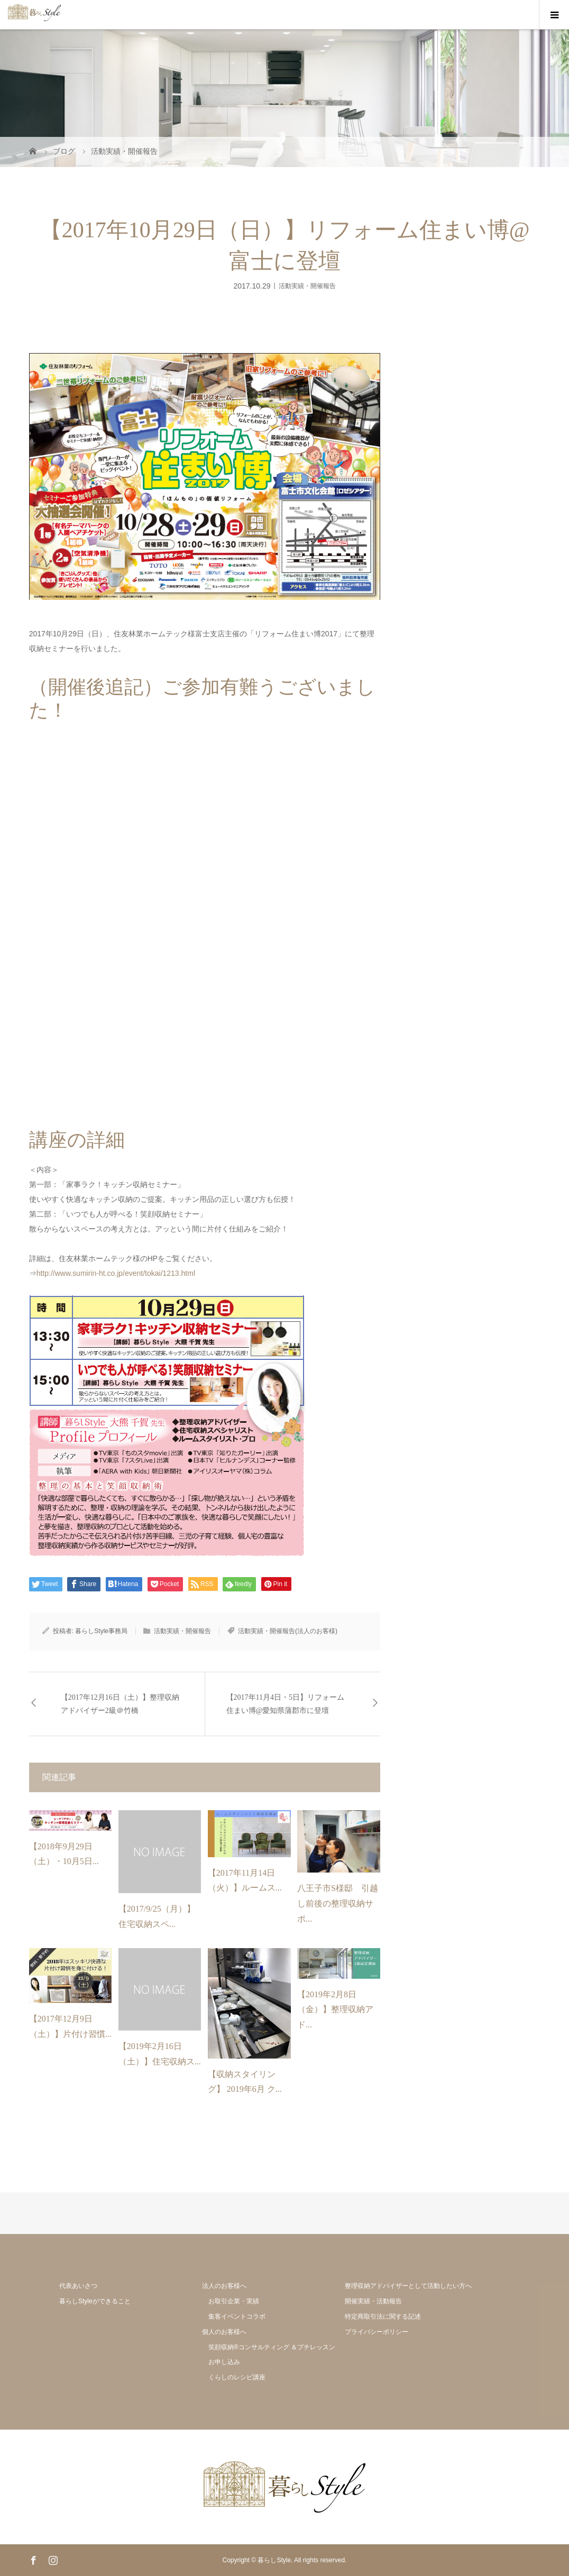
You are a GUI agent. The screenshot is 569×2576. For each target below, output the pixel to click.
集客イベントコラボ (236, 2316)
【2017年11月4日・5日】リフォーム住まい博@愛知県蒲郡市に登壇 (285, 1704)
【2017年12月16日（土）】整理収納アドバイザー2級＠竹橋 (120, 1704)
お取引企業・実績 (233, 2301)
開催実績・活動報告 (373, 2301)
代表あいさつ (78, 2286)
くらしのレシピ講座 (236, 2377)
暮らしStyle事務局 (101, 1631)
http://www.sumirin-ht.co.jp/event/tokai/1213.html (115, 1273)
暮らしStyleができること (95, 2301)
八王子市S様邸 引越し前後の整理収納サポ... (337, 1903)
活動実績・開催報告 (307, 285)
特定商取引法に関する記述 (383, 2316)
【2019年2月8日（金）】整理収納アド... (335, 2010)
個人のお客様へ (224, 2332)
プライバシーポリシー (376, 2332)
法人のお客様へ (224, 2286)
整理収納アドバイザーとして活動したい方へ (408, 2286)
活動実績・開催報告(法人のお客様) (287, 1631)
